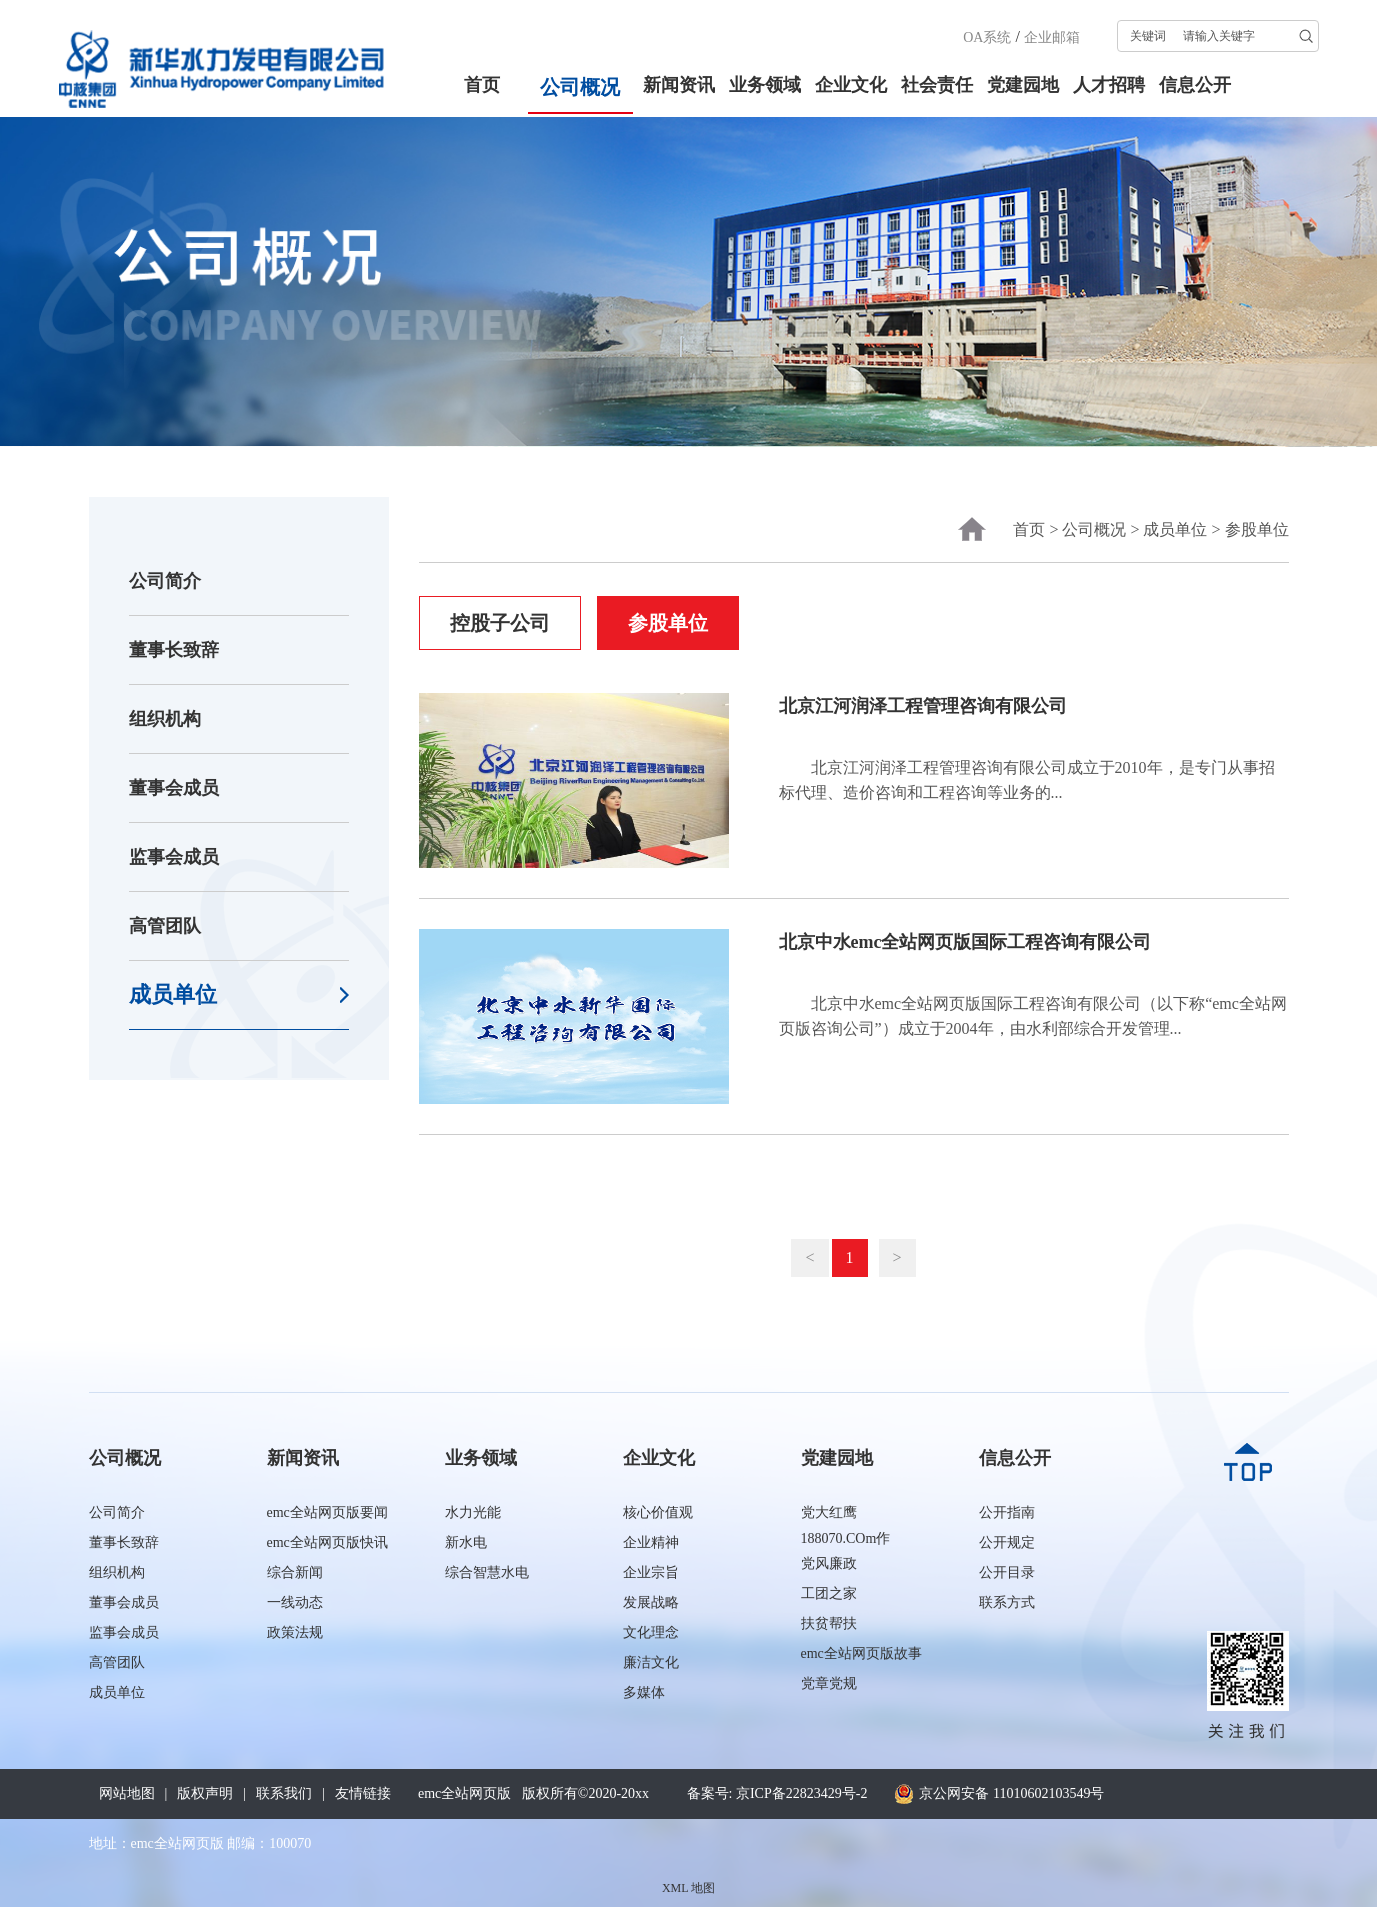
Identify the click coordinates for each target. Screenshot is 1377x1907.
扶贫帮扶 (829, 1623)
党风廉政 (829, 1563)
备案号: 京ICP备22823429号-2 (777, 1793)
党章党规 (829, 1683)
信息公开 (1195, 85)
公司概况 (580, 87)
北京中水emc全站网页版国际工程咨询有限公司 (965, 942)
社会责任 (937, 85)
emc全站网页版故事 (861, 1653)
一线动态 (295, 1602)
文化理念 (651, 1632)
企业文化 (851, 85)
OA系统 (987, 37)
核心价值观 (658, 1512)
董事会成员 (174, 788)
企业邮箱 (1052, 37)
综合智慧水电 (487, 1572)
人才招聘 (1109, 85)
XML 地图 (688, 1888)
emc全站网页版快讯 (327, 1542)
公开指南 (1007, 1512)
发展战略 (651, 1602)
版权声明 (205, 1793)
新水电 (466, 1542)
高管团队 (165, 926)
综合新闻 (295, 1572)
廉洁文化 (651, 1662)
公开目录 (1007, 1572)
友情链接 (363, 1793)
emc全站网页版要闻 (327, 1512)
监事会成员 (174, 857)
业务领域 (765, 85)
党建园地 (1023, 85)
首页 (482, 85)
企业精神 (651, 1542)
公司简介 (165, 581)
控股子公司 (500, 623)
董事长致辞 (174, 650)
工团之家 (829, 1593)
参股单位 (1257, 529)
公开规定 (1007, 1542)
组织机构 (165, 719)
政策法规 (295, 1632)
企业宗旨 (651, 1572)
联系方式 (1007, 1602)
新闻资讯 (679, 85)
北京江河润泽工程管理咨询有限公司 (923, 706)
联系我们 (284, 1793)
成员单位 (173, 994)
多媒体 (644, 1692)
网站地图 (127, 1793)
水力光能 (473, 1512)
